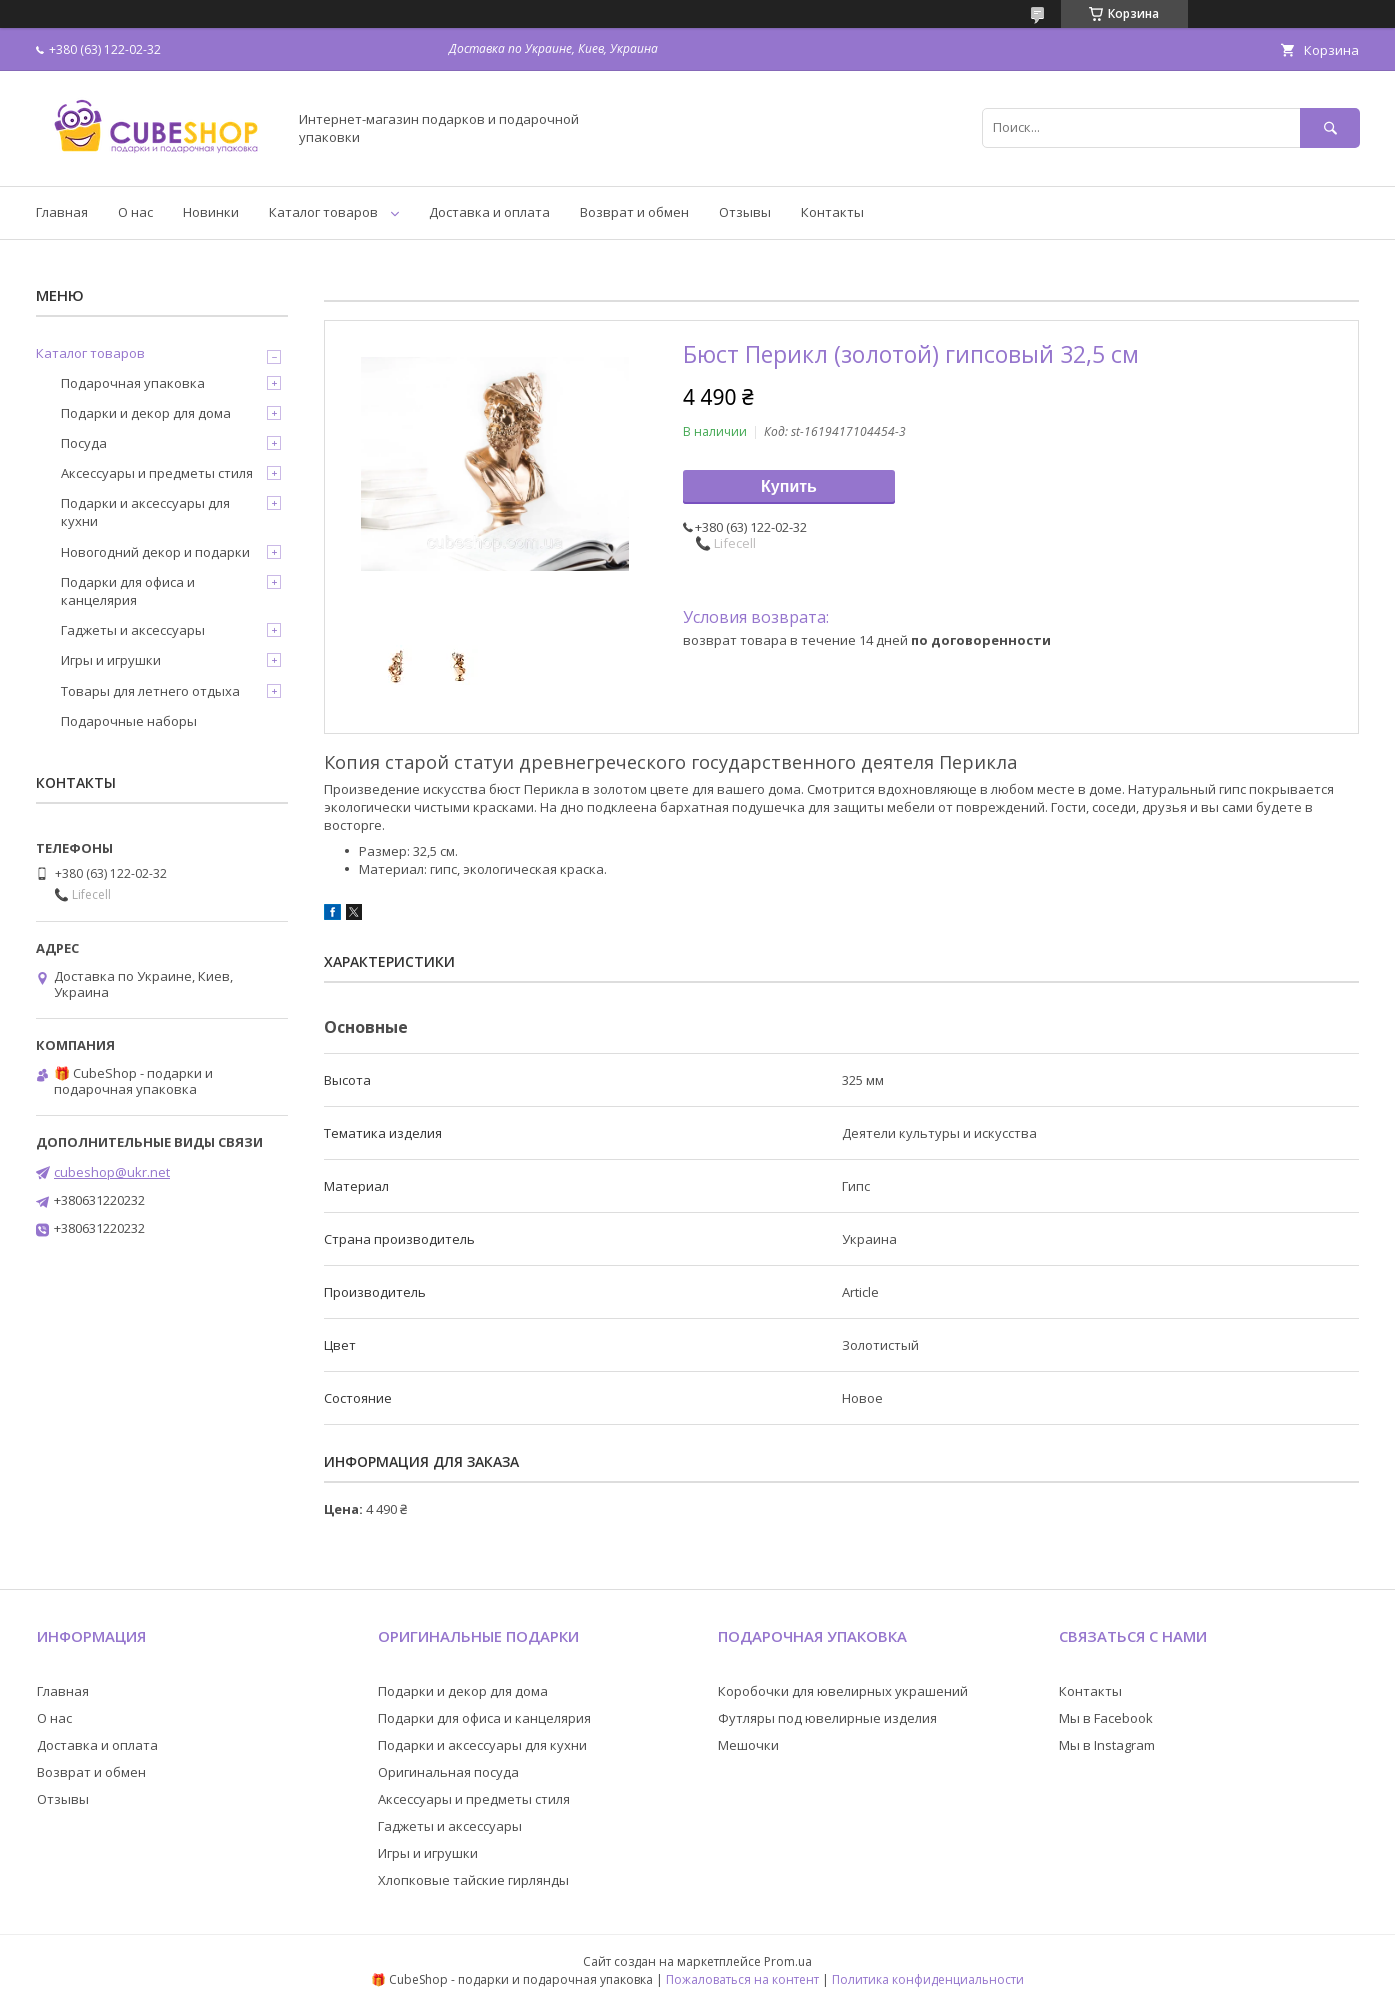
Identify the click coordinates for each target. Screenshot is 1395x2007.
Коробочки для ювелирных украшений (843, 1691)
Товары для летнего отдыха (150, 691)
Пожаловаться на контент (742, 1979)
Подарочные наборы (129, 721)
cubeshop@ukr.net (112, 1172)
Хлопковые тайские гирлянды (473, 1880)
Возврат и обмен (634, 212)
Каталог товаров (323, 212)
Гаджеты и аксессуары (133, 630)
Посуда (84, 443)
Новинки (211, 212)
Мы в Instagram (1107, 1745)
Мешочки (748, 1745)
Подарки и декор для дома (146, 413)
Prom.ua (788, 1961)
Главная (62, 212)
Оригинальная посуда (448, 1772)
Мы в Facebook (1106, 1718)
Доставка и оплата (489, 212)
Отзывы (745, 212)
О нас (135, 212)
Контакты (832, 212)
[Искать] (1330, 127)
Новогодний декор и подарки (155, 552)
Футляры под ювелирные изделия (827, 1718)
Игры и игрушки (111, 660)
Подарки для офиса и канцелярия (128, 591)
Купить (789, 486)
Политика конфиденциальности (928, 1979)
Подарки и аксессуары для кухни (145, 512)
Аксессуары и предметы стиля (157, 473)
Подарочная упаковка (133, 383)
